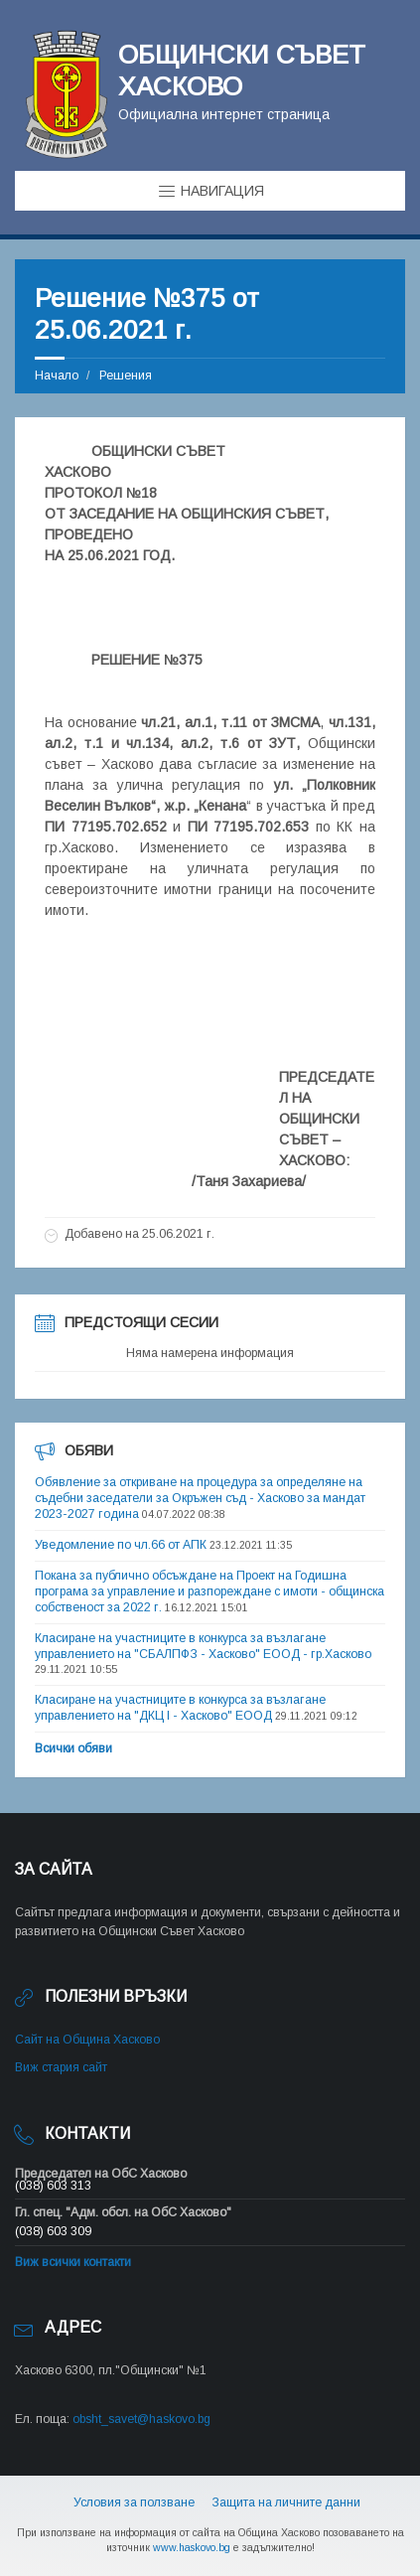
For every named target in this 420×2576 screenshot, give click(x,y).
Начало (56, 375)
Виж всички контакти (73, 2262)
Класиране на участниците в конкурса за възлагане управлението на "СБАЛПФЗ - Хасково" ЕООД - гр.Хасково (203, 1646)
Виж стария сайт (61, 2067)
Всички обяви (73, 1748)
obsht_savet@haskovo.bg (141, 2419)
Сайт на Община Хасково (87, 2039)
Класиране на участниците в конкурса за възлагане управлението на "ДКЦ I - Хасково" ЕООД (180, 1708)
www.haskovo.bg (191, 2547)
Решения (125, 375)
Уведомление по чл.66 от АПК (121, 1545)
